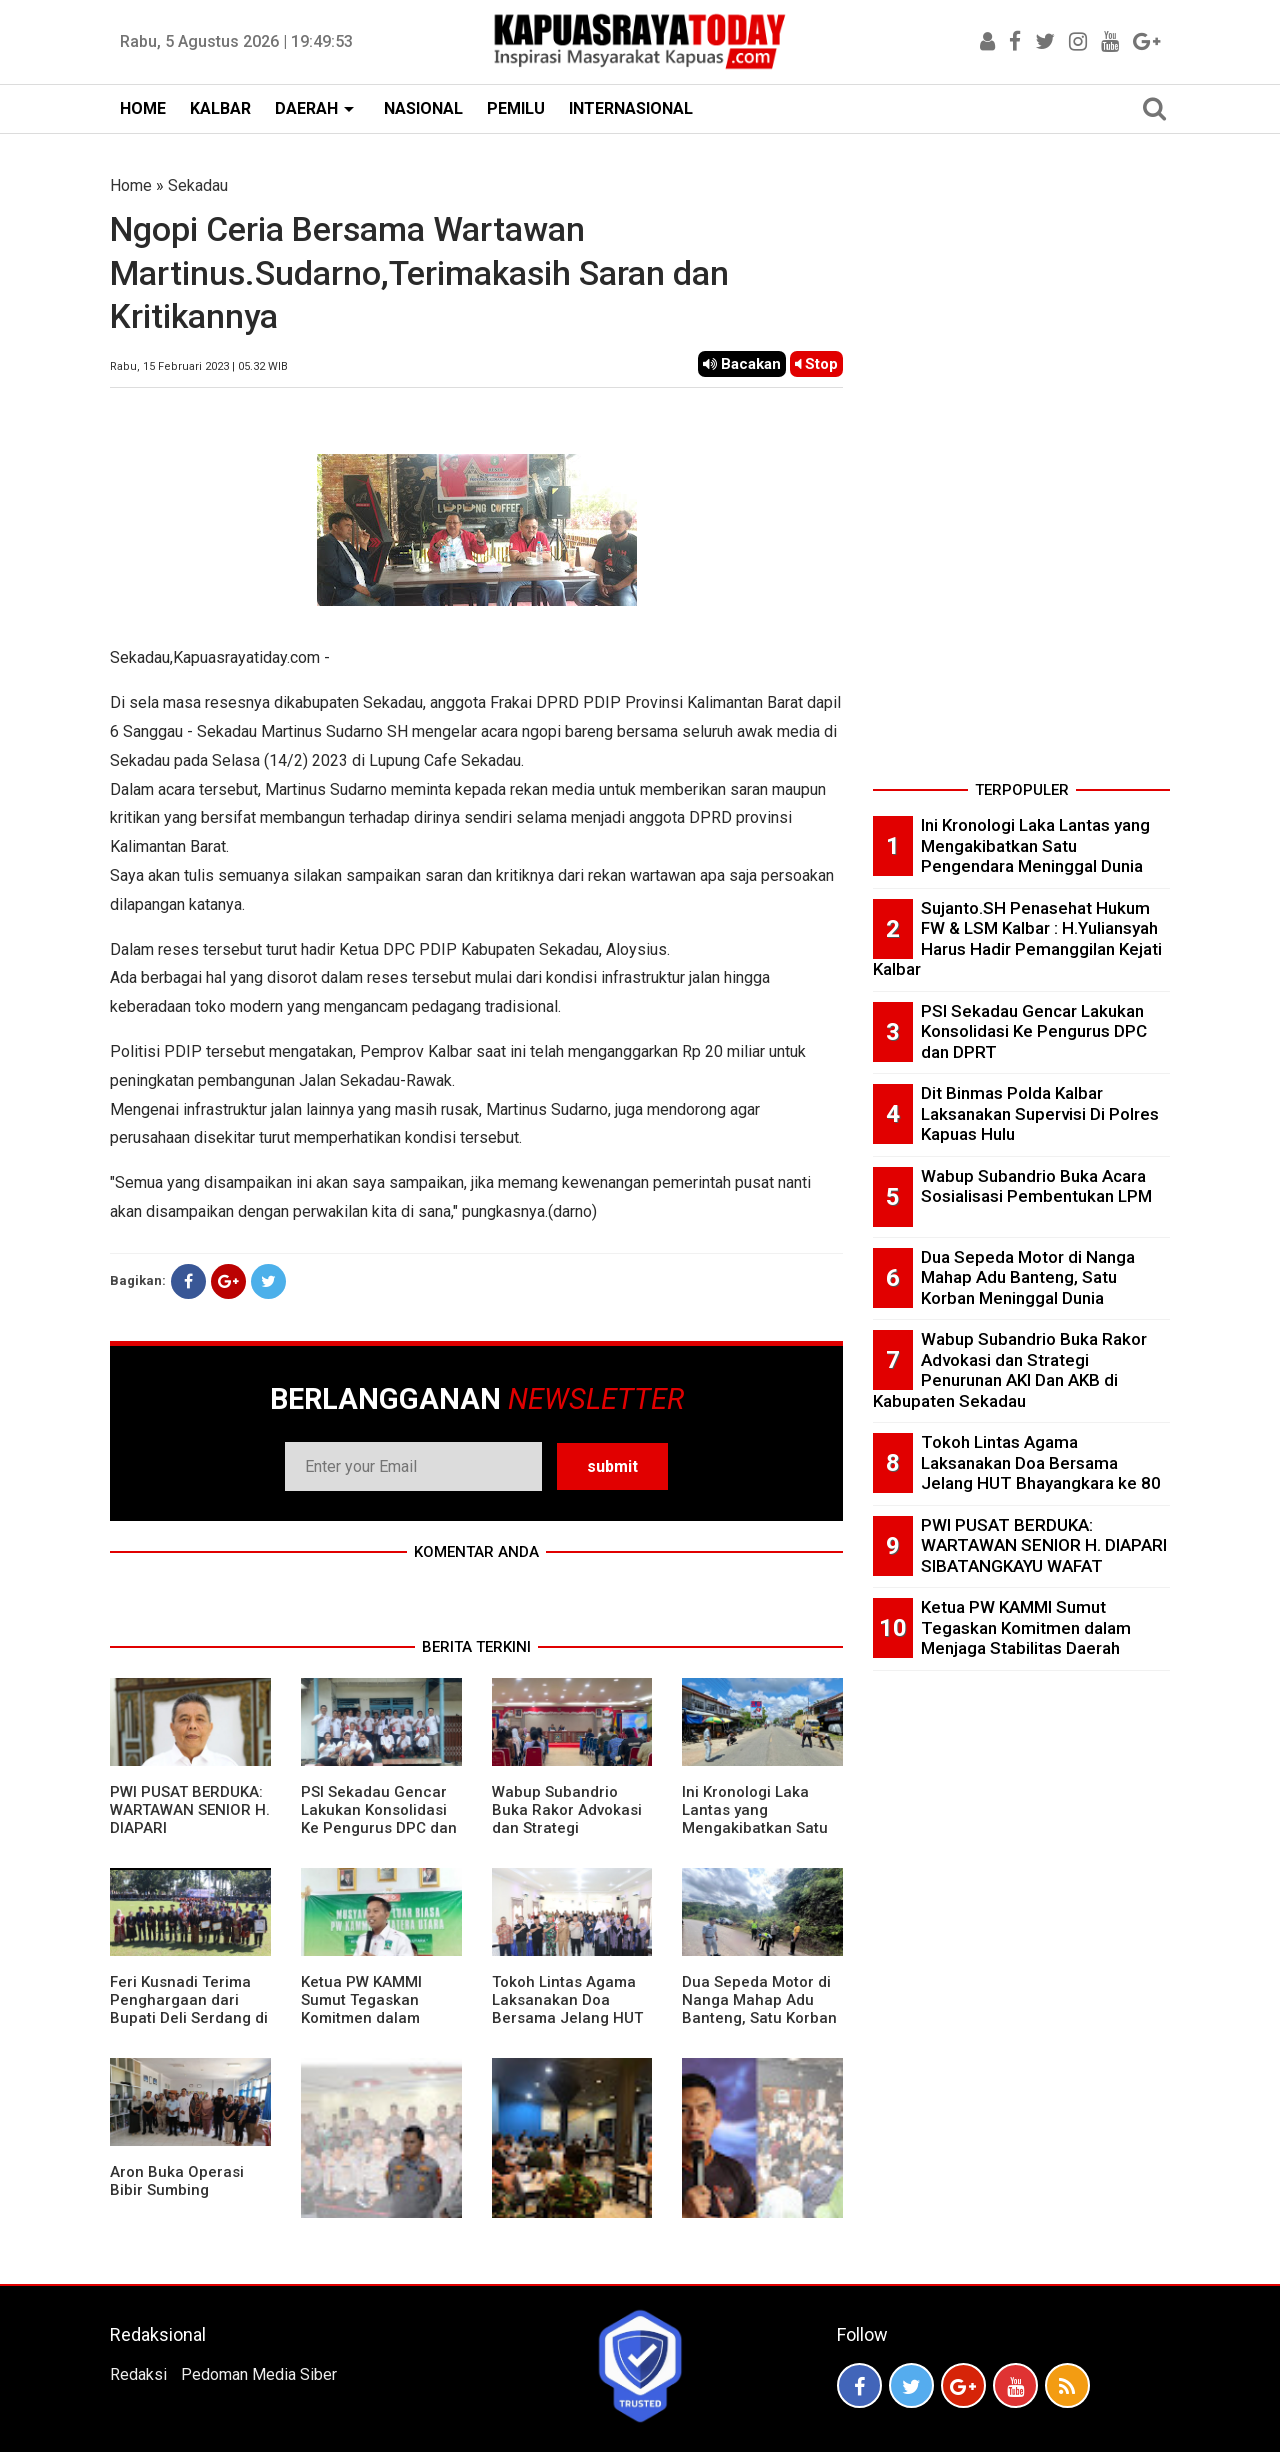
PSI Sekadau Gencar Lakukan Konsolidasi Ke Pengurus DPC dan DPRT (379, 1819)
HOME (143, 108)
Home (131, 185)
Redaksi (138, 2374)
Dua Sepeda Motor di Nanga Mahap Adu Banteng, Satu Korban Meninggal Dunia (759, 2009)
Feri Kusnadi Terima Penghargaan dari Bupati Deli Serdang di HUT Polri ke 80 (189, 2009)
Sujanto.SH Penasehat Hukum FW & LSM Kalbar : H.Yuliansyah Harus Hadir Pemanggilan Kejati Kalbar (1017, 939)
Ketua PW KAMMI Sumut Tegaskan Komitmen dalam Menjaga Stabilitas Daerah (367, 2018)
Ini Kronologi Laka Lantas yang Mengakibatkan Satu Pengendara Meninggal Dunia (755, 1828)
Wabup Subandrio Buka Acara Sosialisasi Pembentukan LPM (1036, 1186)
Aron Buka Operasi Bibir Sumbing (177, 2181)
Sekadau (198, 185)
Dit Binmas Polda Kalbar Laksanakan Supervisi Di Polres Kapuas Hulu (1040, 1113)
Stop (816, 364)
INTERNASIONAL (631, 108)
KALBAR (220, 108)
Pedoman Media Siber (259, 2374)
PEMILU (516, 108)
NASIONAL (423, 108)
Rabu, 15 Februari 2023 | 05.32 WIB (199, 366)
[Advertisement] (1021, 474)
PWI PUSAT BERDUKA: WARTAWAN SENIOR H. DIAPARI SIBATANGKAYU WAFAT (1044, 1545)
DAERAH (306, 108)
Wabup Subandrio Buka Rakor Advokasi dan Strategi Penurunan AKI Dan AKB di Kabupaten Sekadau (567, 1837)
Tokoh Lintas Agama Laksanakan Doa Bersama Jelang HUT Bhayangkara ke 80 (567, 2009)
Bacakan (742, 364)
